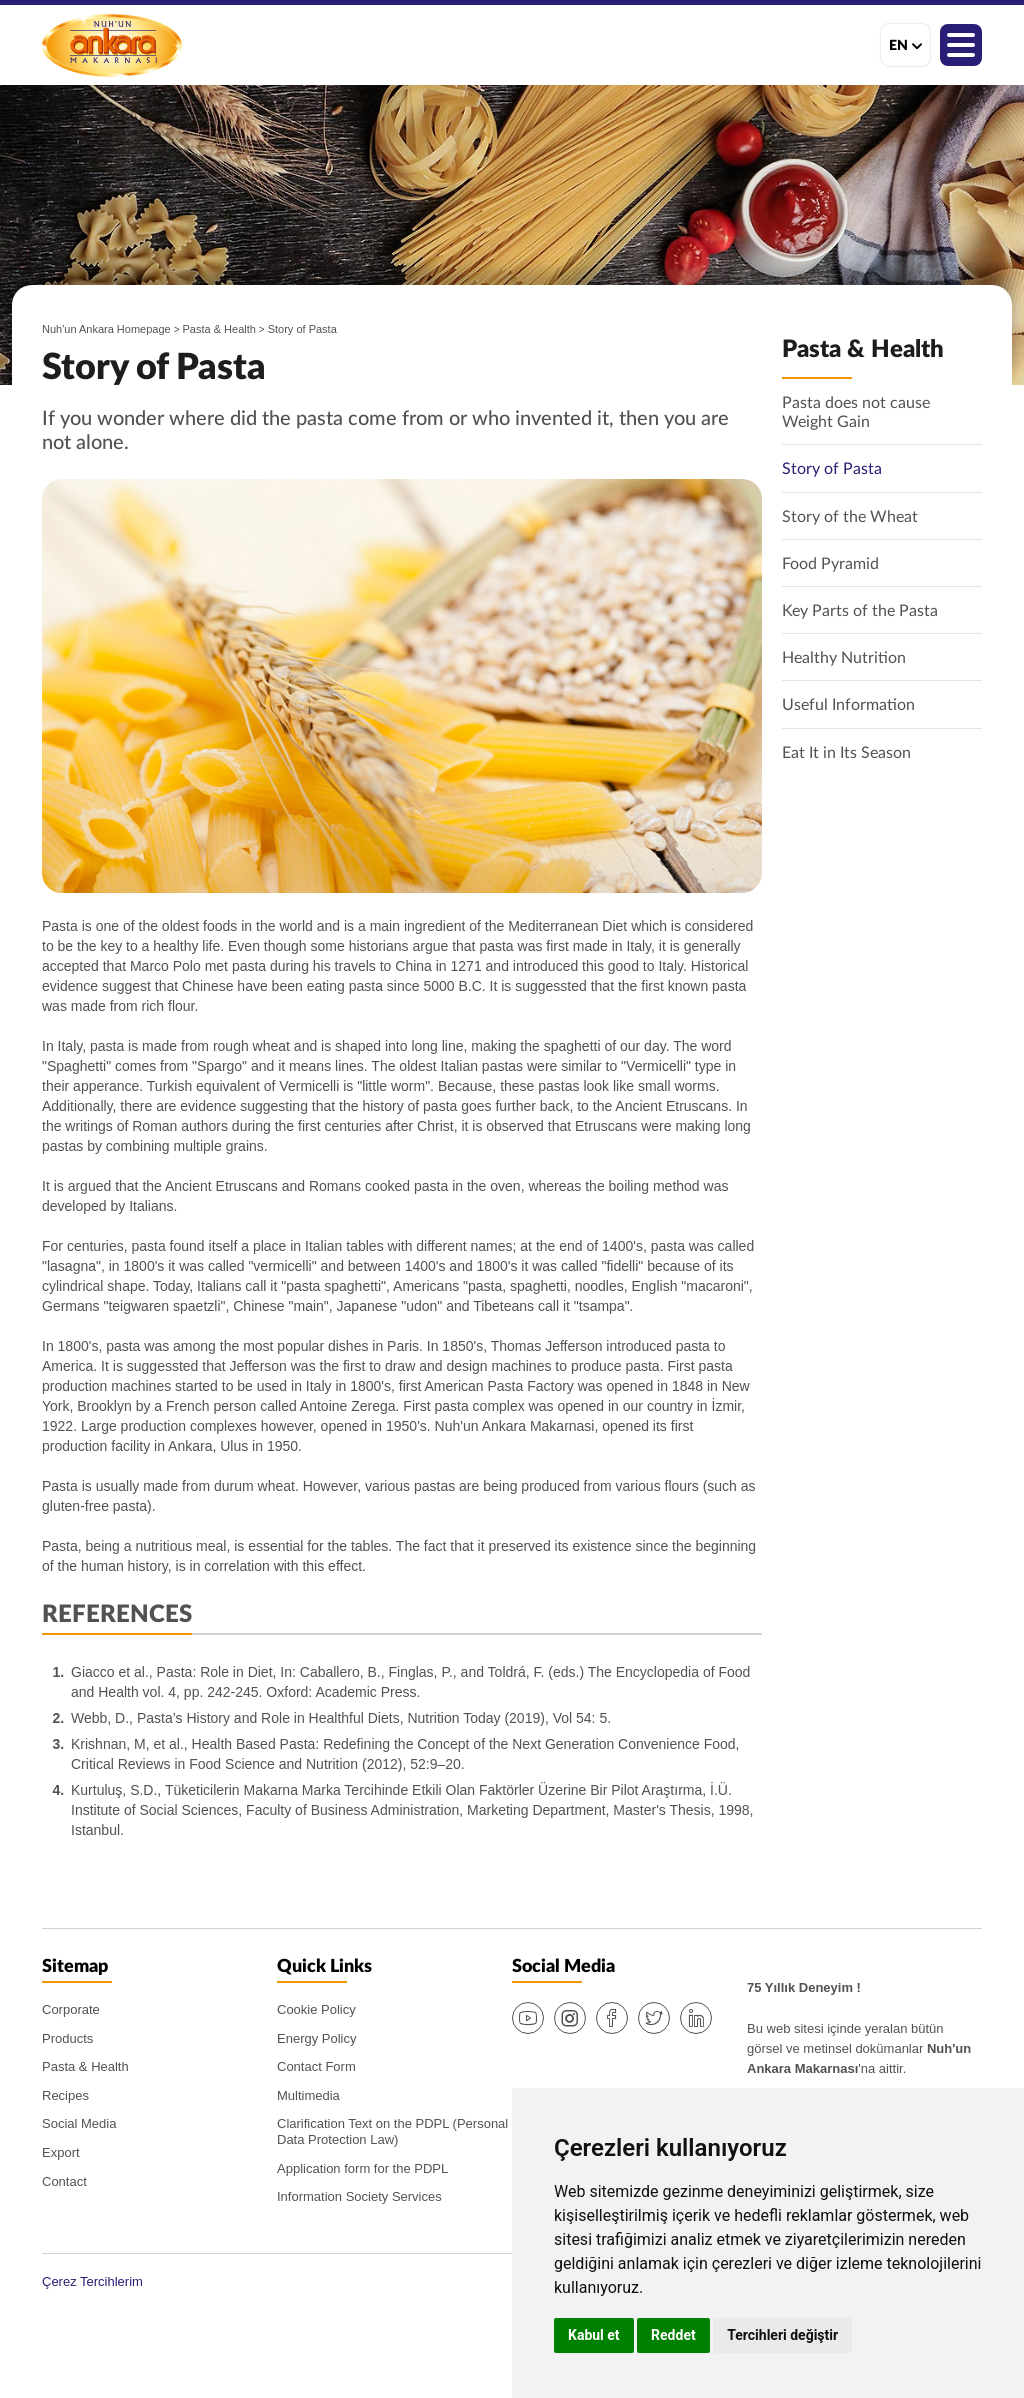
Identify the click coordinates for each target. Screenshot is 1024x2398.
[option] (402, 686)
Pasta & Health (219, 329)
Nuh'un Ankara (112, 45)
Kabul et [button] (594, 2335)
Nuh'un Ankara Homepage (106, 329)
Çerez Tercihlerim (92, 2281)
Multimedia (308, 2095)
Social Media (79, 2123)
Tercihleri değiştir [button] (782, 2335)
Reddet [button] (673, 2335)
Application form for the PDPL (362, 2168)
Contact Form (316, 2066)
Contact (64, 2181)
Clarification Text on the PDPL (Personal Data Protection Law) (392, 2131)
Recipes (65, 2095)
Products (67, 2038)
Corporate (71, 2009)
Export (61, 2152)
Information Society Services (359, 2196)
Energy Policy (316, 2038)
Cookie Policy (316, 2009)
